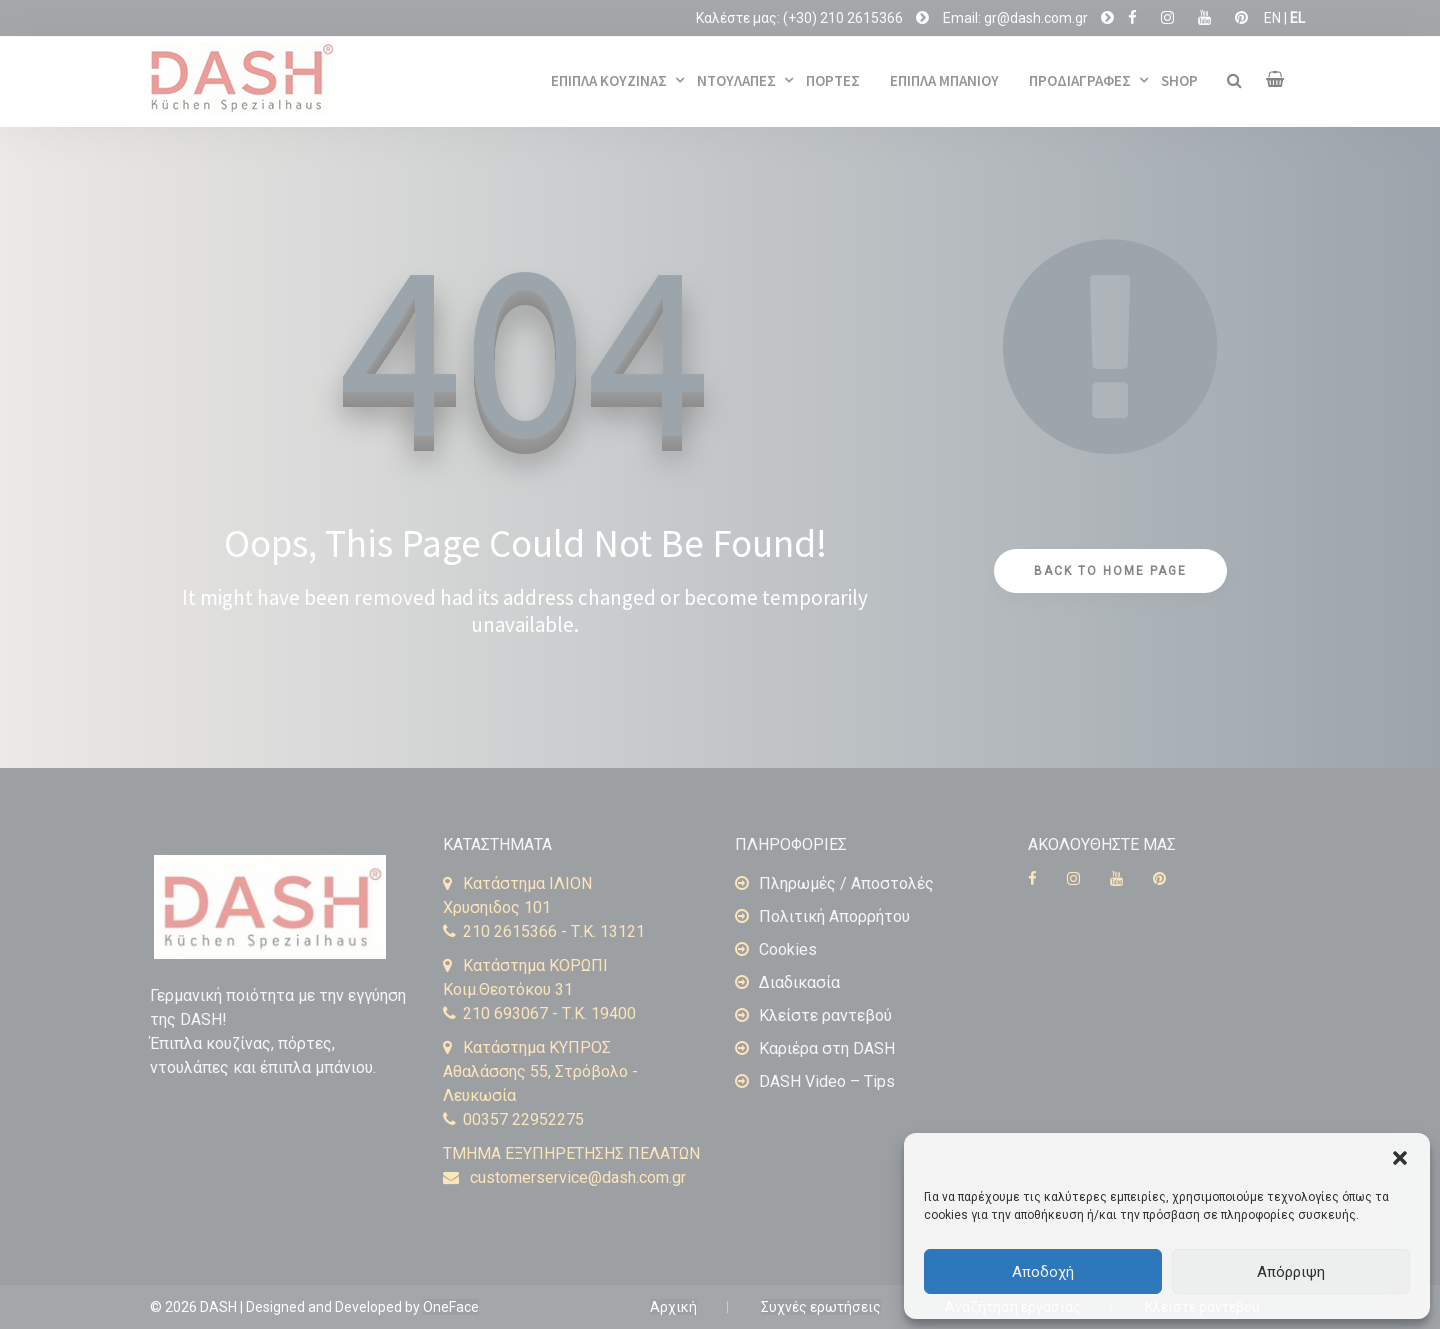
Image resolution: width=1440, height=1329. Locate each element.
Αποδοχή (1043, 1272)
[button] (1400, 1158)
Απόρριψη (1291, 1272)
